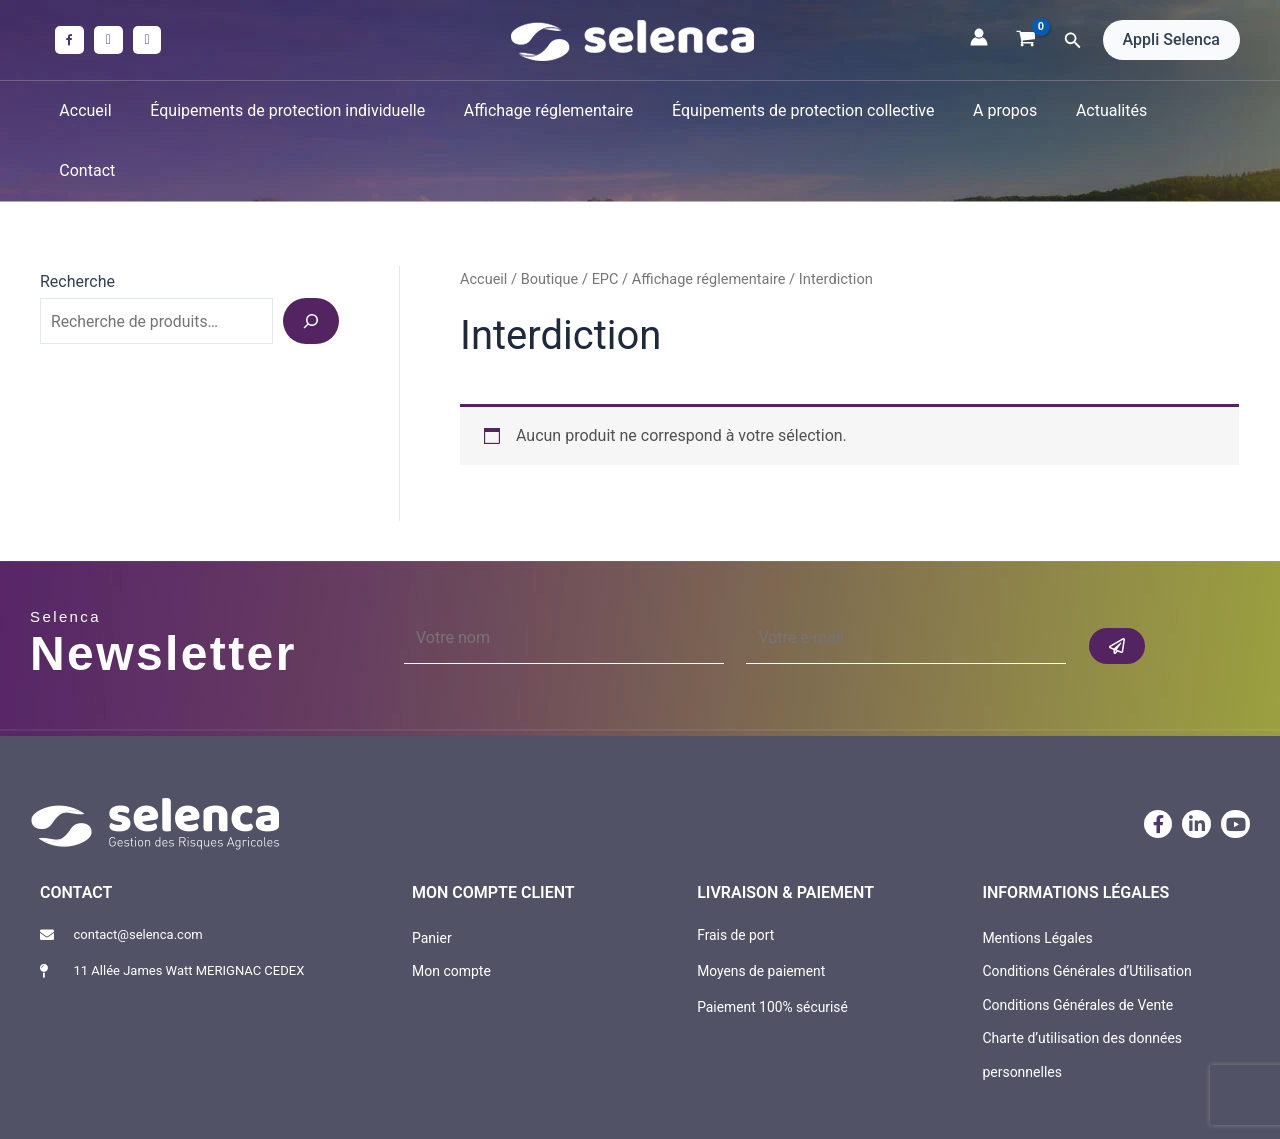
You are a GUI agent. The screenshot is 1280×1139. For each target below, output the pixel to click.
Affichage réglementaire (544, 110)
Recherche (77, 221)
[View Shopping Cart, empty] (1026, 40)
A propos (988, 110)
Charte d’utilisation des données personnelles (1082, 995)
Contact (1183, 110)
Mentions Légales (1037, 877)
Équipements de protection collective (792, 110)
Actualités (1087, 110)
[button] (1073, 40)
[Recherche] (311, 261)
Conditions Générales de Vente (1077, 944)
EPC (606, 219)
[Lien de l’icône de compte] (979, 37)
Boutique (550, 219)
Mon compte (451, 911)
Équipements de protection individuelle (290, 110)
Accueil (95, 110)
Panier (432, 877)
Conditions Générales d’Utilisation (1086, 911)
